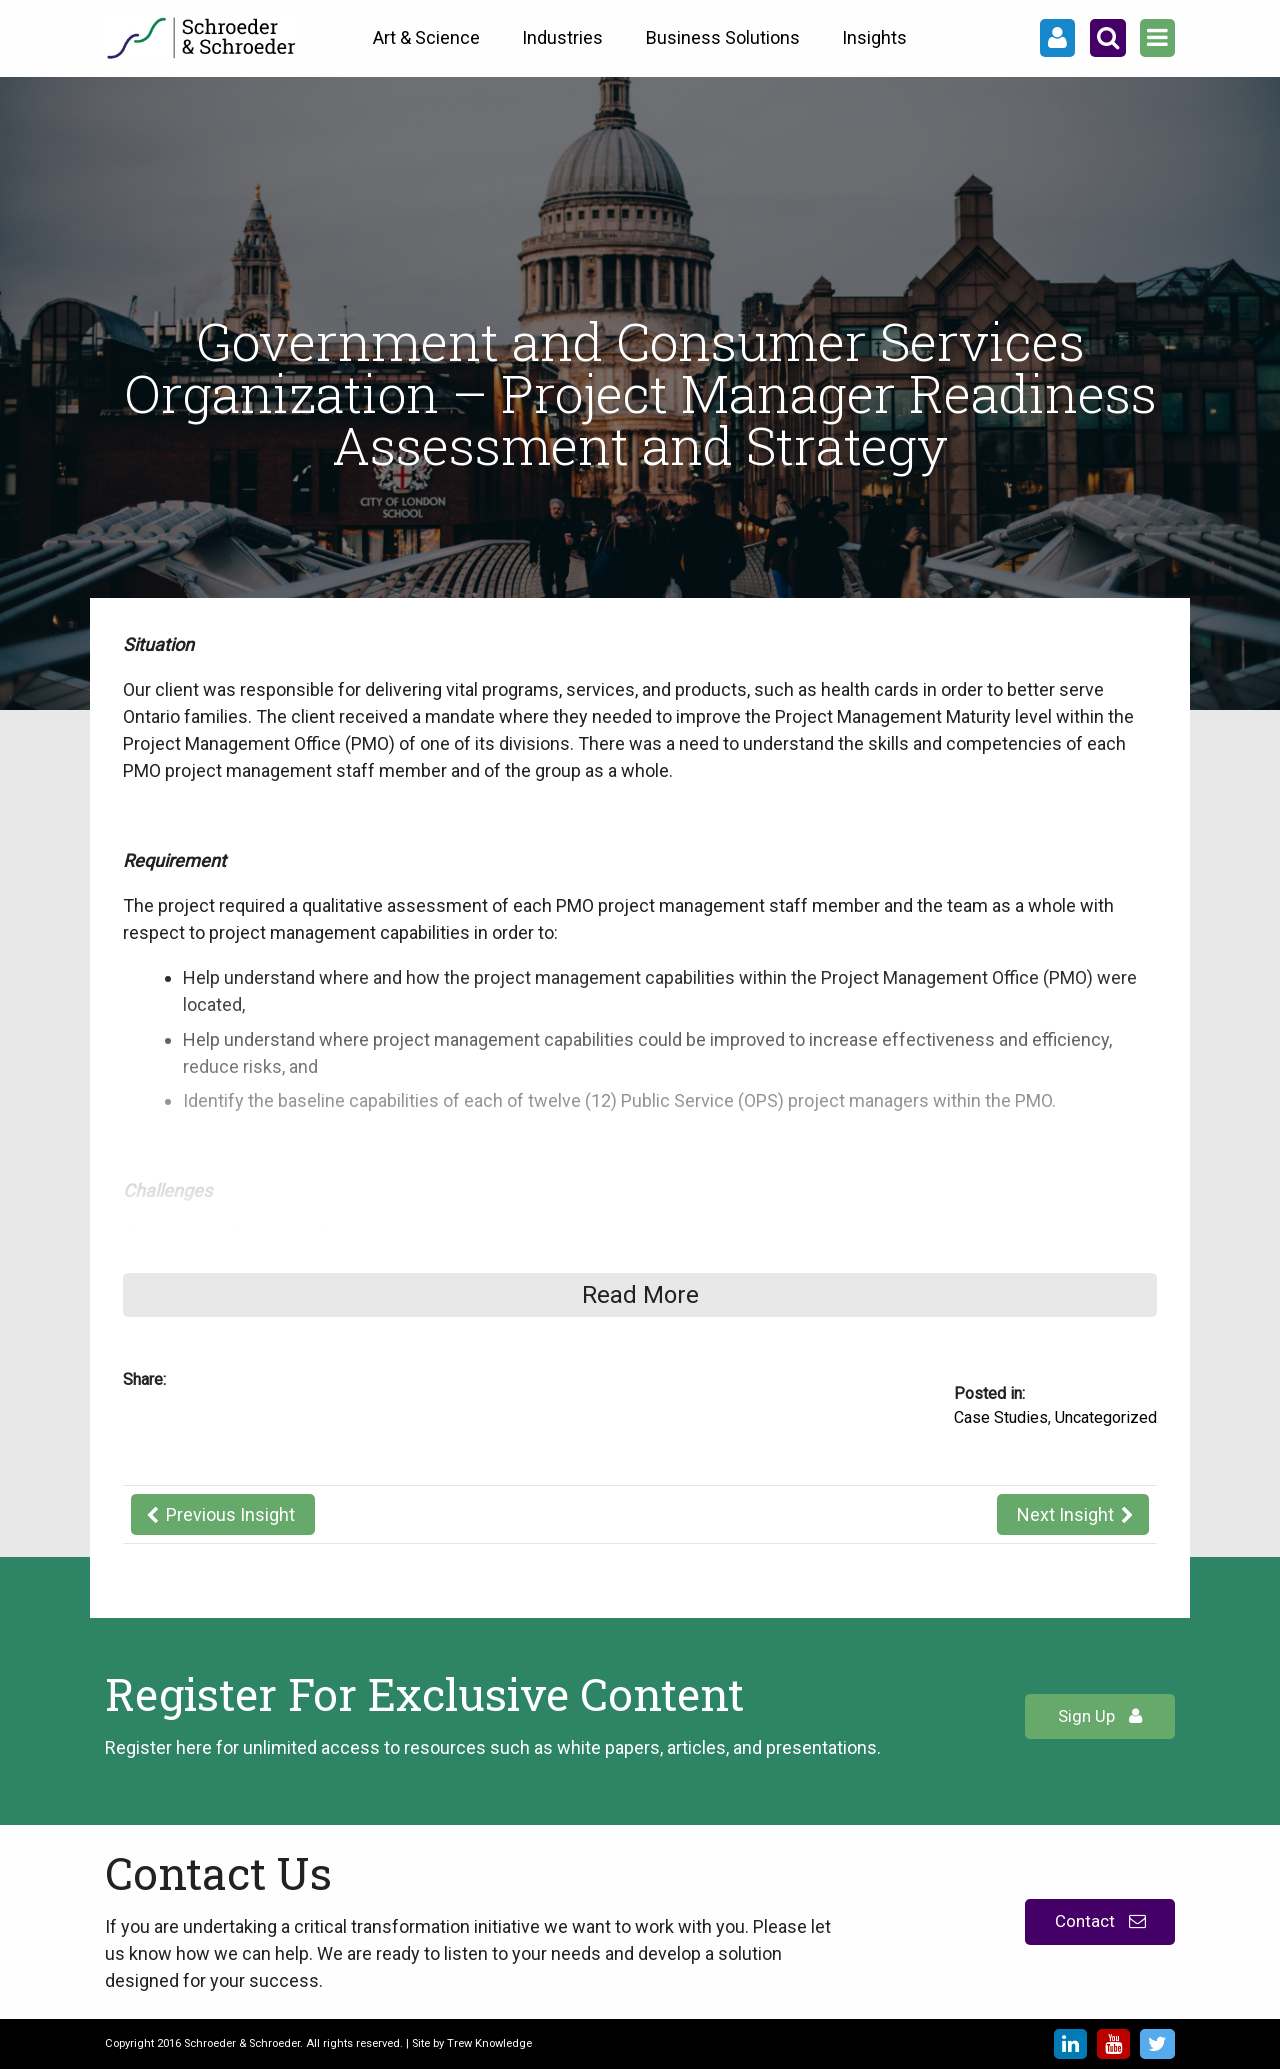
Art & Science (426, 37)
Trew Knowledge (489, 2043)
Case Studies (1001, 1417)
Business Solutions (723, 37)
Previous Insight (230, 1514)
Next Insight (1065, 1514)
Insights (874, 37)
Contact (1100, 1921)
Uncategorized (1106, 1417)
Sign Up (1100, 1716)
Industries (562, 37)
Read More (640, 1295)
